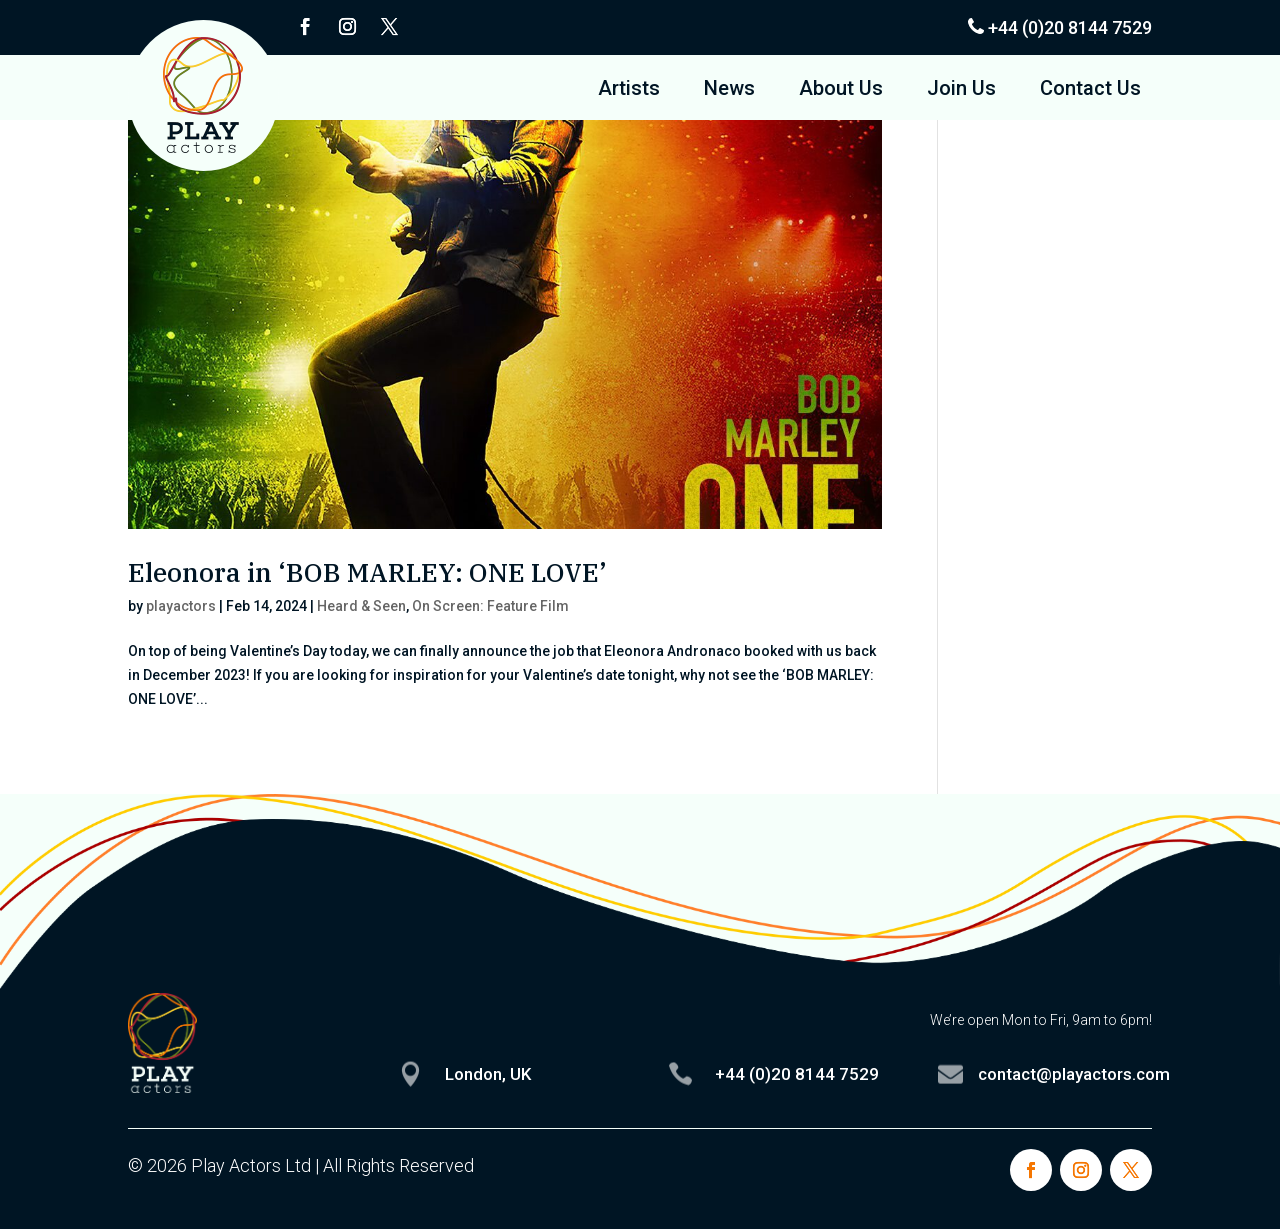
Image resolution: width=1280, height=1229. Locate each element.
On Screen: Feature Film (490, 606)
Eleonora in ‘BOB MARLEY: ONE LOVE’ (367, 572)
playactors (181, 606)
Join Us (961, 90)
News (729, 90)
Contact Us (1090, 90)
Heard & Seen (361, 606)
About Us (841, 90)
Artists (629, 90)
